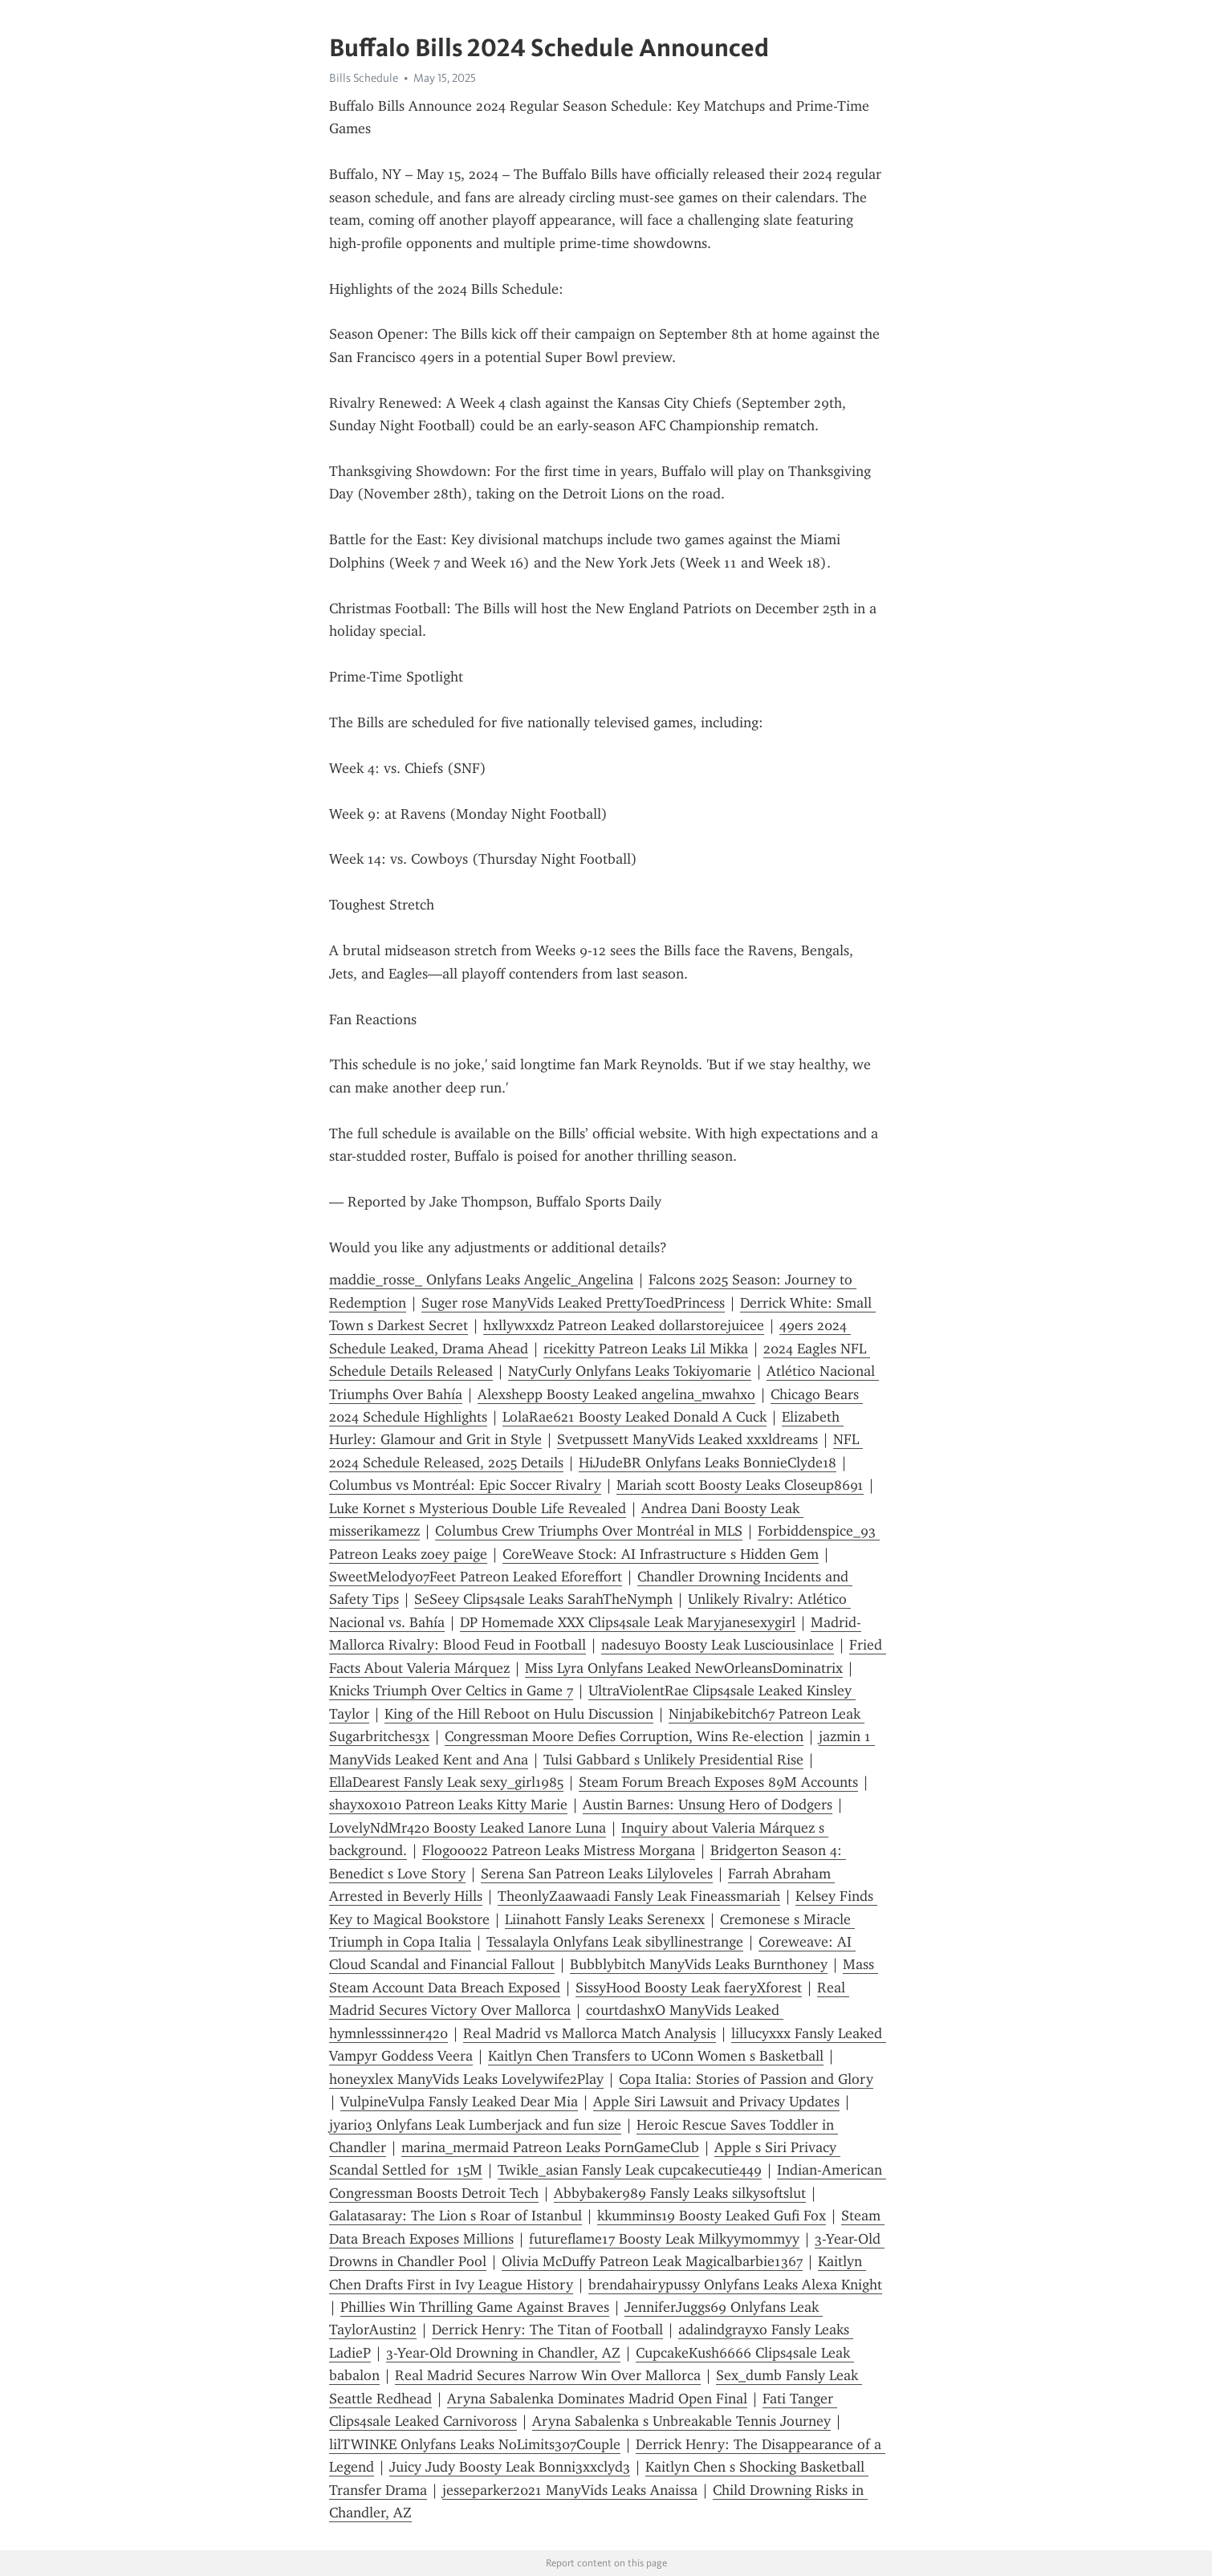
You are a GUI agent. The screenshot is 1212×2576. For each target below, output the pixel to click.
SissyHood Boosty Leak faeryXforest (688, 1987)
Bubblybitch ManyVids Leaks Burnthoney (699, 1964)
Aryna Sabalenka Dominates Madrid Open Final (597, 2398)
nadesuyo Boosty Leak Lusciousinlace (717, 1645)
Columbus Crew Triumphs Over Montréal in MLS (588, 1531)
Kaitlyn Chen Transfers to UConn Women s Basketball (656, 2056)
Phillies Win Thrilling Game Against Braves (474, 2307)
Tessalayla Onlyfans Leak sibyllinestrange (614, 1942)
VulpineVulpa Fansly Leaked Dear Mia (459, 2101)
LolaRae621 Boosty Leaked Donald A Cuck (634, 1417)
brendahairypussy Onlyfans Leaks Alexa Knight (735, 2284)
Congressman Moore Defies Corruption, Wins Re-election (624, 1736)
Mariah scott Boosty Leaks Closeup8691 (740, 1485)
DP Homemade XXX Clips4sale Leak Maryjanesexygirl (627, 1622)
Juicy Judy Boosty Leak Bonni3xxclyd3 (509, 2467)
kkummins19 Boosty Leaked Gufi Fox (711, 2215)
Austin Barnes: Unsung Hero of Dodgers (707, 1804)
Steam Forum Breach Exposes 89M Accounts (718, 1782)
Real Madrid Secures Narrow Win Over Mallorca (548, 2375)
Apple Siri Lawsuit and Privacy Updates (716, 2101)
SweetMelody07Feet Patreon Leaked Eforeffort (475, 1576)
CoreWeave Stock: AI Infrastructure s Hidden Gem (660, 1554)
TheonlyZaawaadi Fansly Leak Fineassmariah (639, 1896)
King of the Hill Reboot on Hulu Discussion (518, 1714)
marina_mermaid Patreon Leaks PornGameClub (550, 2147)
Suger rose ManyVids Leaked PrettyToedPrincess (573, 1303)
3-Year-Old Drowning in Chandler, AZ (503, 2353)
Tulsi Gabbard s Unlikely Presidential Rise (673, 1759)
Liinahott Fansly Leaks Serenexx (605, 1919)
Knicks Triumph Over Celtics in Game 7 (451, 1690)
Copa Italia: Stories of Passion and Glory (746, 2079)
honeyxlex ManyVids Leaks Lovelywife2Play (466, 2079)
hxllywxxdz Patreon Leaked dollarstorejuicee (623, 1325)
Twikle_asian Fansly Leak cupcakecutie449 (630, 2170)
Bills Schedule (363, 78)
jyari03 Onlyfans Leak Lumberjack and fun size (475, 2125)
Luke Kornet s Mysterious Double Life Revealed (477, 1508)
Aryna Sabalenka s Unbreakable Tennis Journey (681, 2421)
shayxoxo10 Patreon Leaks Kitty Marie (448, 1804)
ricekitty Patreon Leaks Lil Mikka (645, 1348)
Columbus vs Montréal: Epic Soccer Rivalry (465, 1485)
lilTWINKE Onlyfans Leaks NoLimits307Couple (474, 2444)
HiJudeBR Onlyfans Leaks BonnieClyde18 (707, 1462)
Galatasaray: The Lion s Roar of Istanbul (455, 2215)
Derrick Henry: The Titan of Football (547, 2329)
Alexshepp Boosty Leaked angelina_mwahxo (616, 1394)
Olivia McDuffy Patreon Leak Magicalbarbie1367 (652, 2261)
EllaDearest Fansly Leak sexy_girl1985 (446, 1782)
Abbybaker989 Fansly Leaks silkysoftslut (680, 2193)
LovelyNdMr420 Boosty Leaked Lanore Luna (467, 1828)
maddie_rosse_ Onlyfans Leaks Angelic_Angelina (481, 1279)
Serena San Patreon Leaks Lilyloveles (597, 1873)
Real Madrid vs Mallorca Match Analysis (589, 2033)
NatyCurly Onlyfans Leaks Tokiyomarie (629, 1371)
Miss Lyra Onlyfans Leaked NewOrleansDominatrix (684, 1668)
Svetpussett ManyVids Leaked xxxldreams (687, 1439)
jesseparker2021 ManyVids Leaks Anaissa (570, 2490)
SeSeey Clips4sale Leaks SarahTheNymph (543, 1599)
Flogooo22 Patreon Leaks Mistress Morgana (558, 1850)
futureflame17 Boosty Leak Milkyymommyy (664, 2239)
